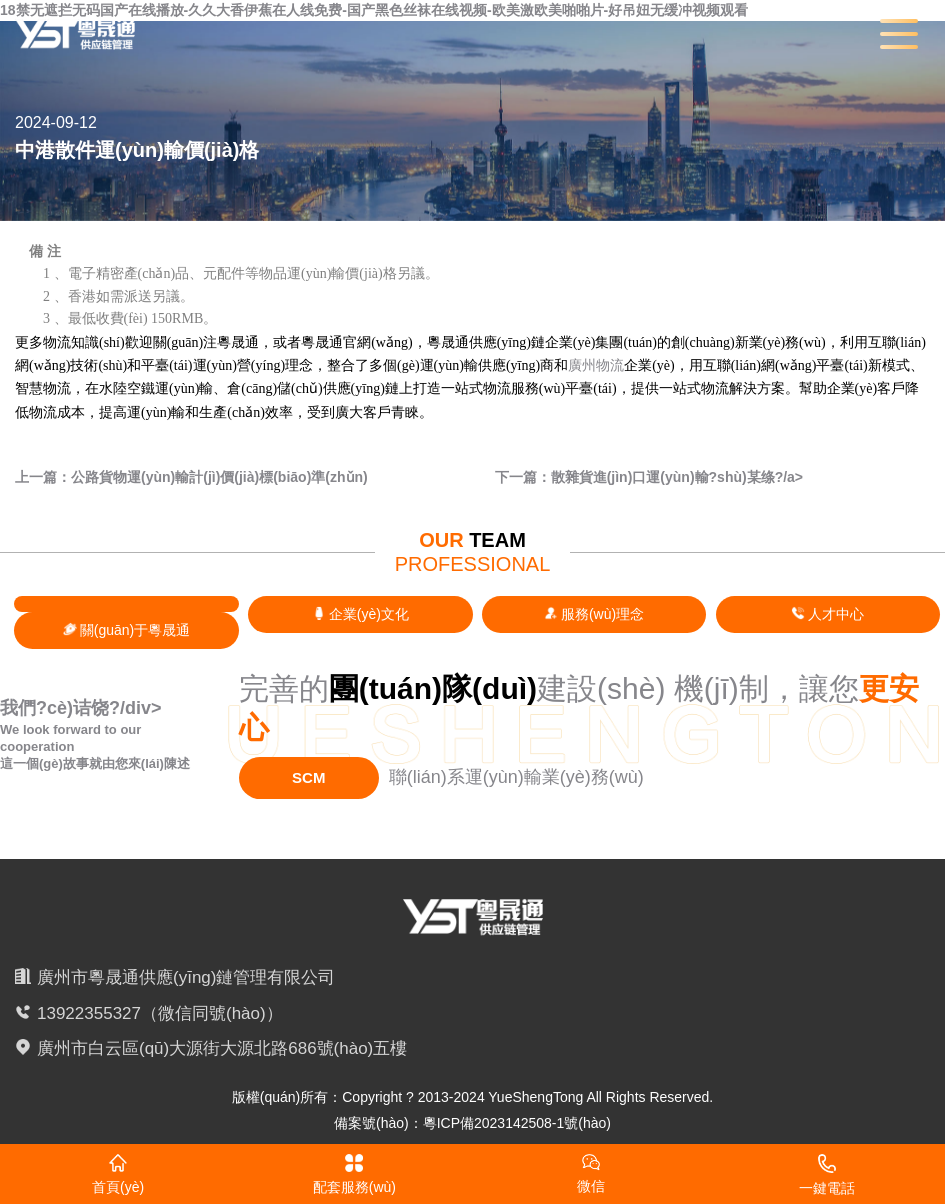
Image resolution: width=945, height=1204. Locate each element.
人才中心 (827, 614)
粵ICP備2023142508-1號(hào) (517, 1123)
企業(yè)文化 (360, 614)
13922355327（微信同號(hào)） (160, 1013)
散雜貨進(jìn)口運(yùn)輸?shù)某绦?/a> (677, 477)
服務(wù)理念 (594, 614)
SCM (308, 777)
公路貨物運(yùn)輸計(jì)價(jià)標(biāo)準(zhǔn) (219, 477)
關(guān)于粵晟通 (126, 630)
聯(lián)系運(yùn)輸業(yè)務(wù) (516, 777)
